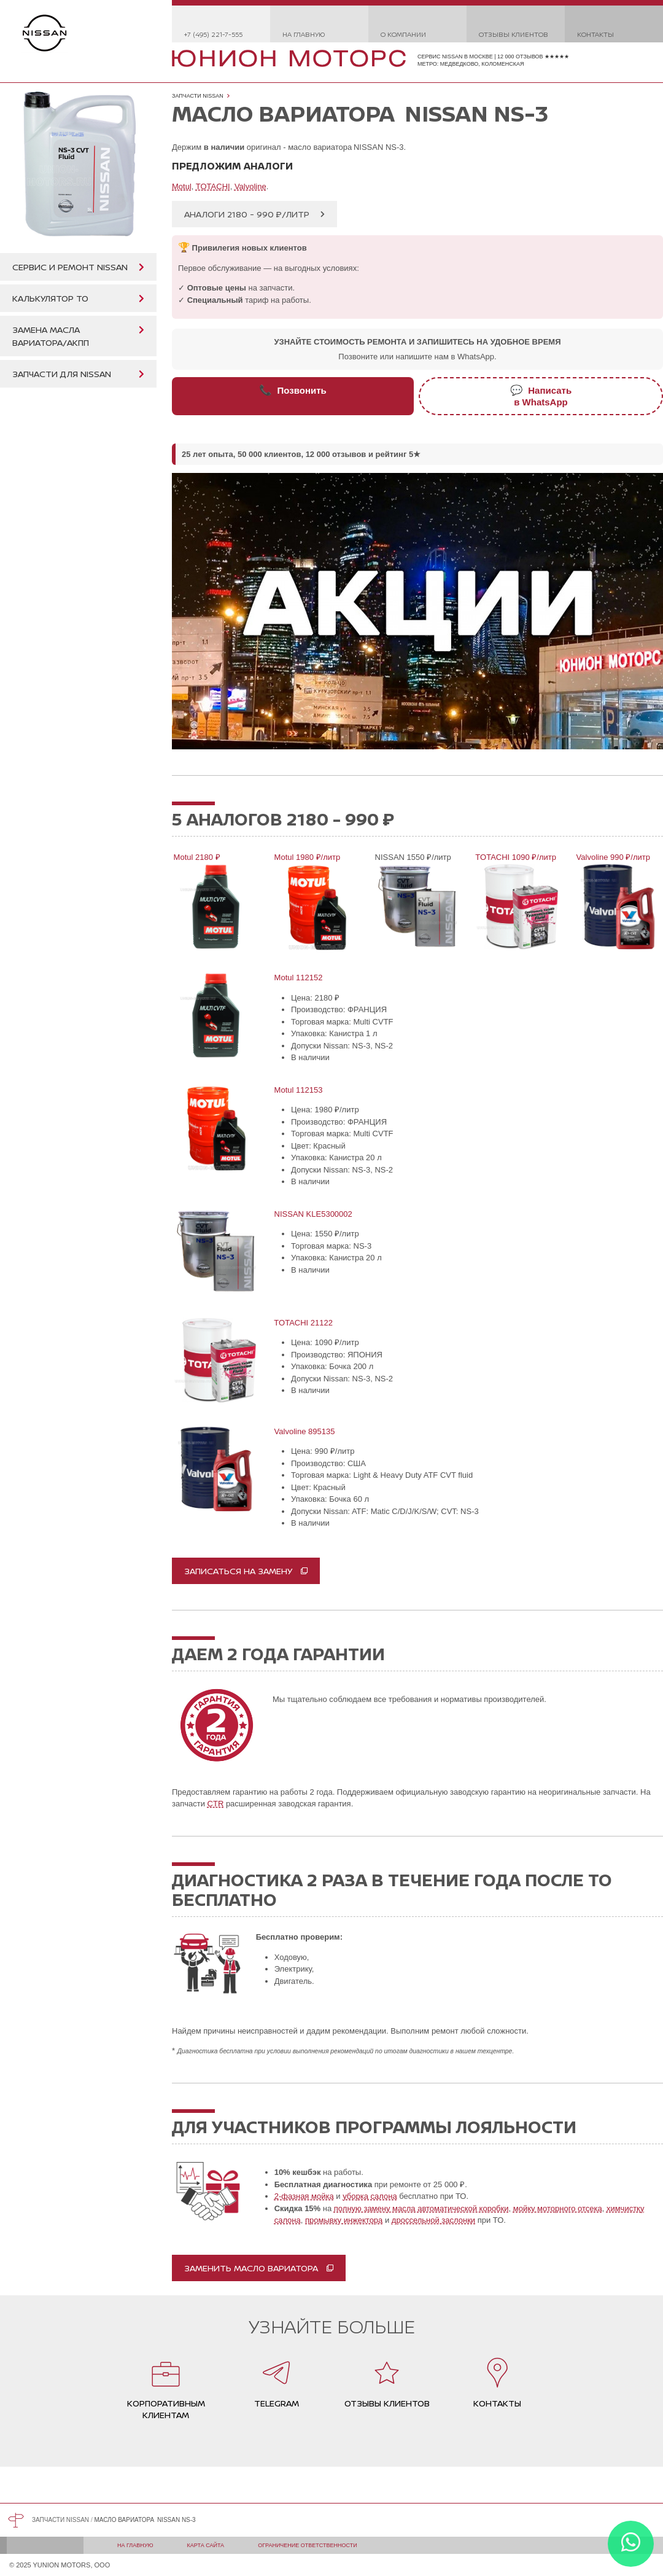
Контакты (595, 34)
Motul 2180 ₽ (196, 857)
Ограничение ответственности (307, 2545)
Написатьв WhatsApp (541, 395)
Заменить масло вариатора (251, 2268)
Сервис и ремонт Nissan (70, 267)
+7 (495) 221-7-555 (213, 34)
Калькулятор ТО (50, 298)
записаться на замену (238, 1571)
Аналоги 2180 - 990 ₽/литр (246, 214)
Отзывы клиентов (513, 34)
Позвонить (293, 390)
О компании (403, 34)
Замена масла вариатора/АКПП (50, 336)
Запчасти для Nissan (61, 374)
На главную (303, 34)
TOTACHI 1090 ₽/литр (515, 857)
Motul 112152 (297, 977)
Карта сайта (206, 2545)
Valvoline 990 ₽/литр (612, 857)
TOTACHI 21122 (303, 1322)
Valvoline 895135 (304, 1431)
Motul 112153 (297, 1090)
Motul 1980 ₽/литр (306, 857)
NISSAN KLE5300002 (312, 1214)
